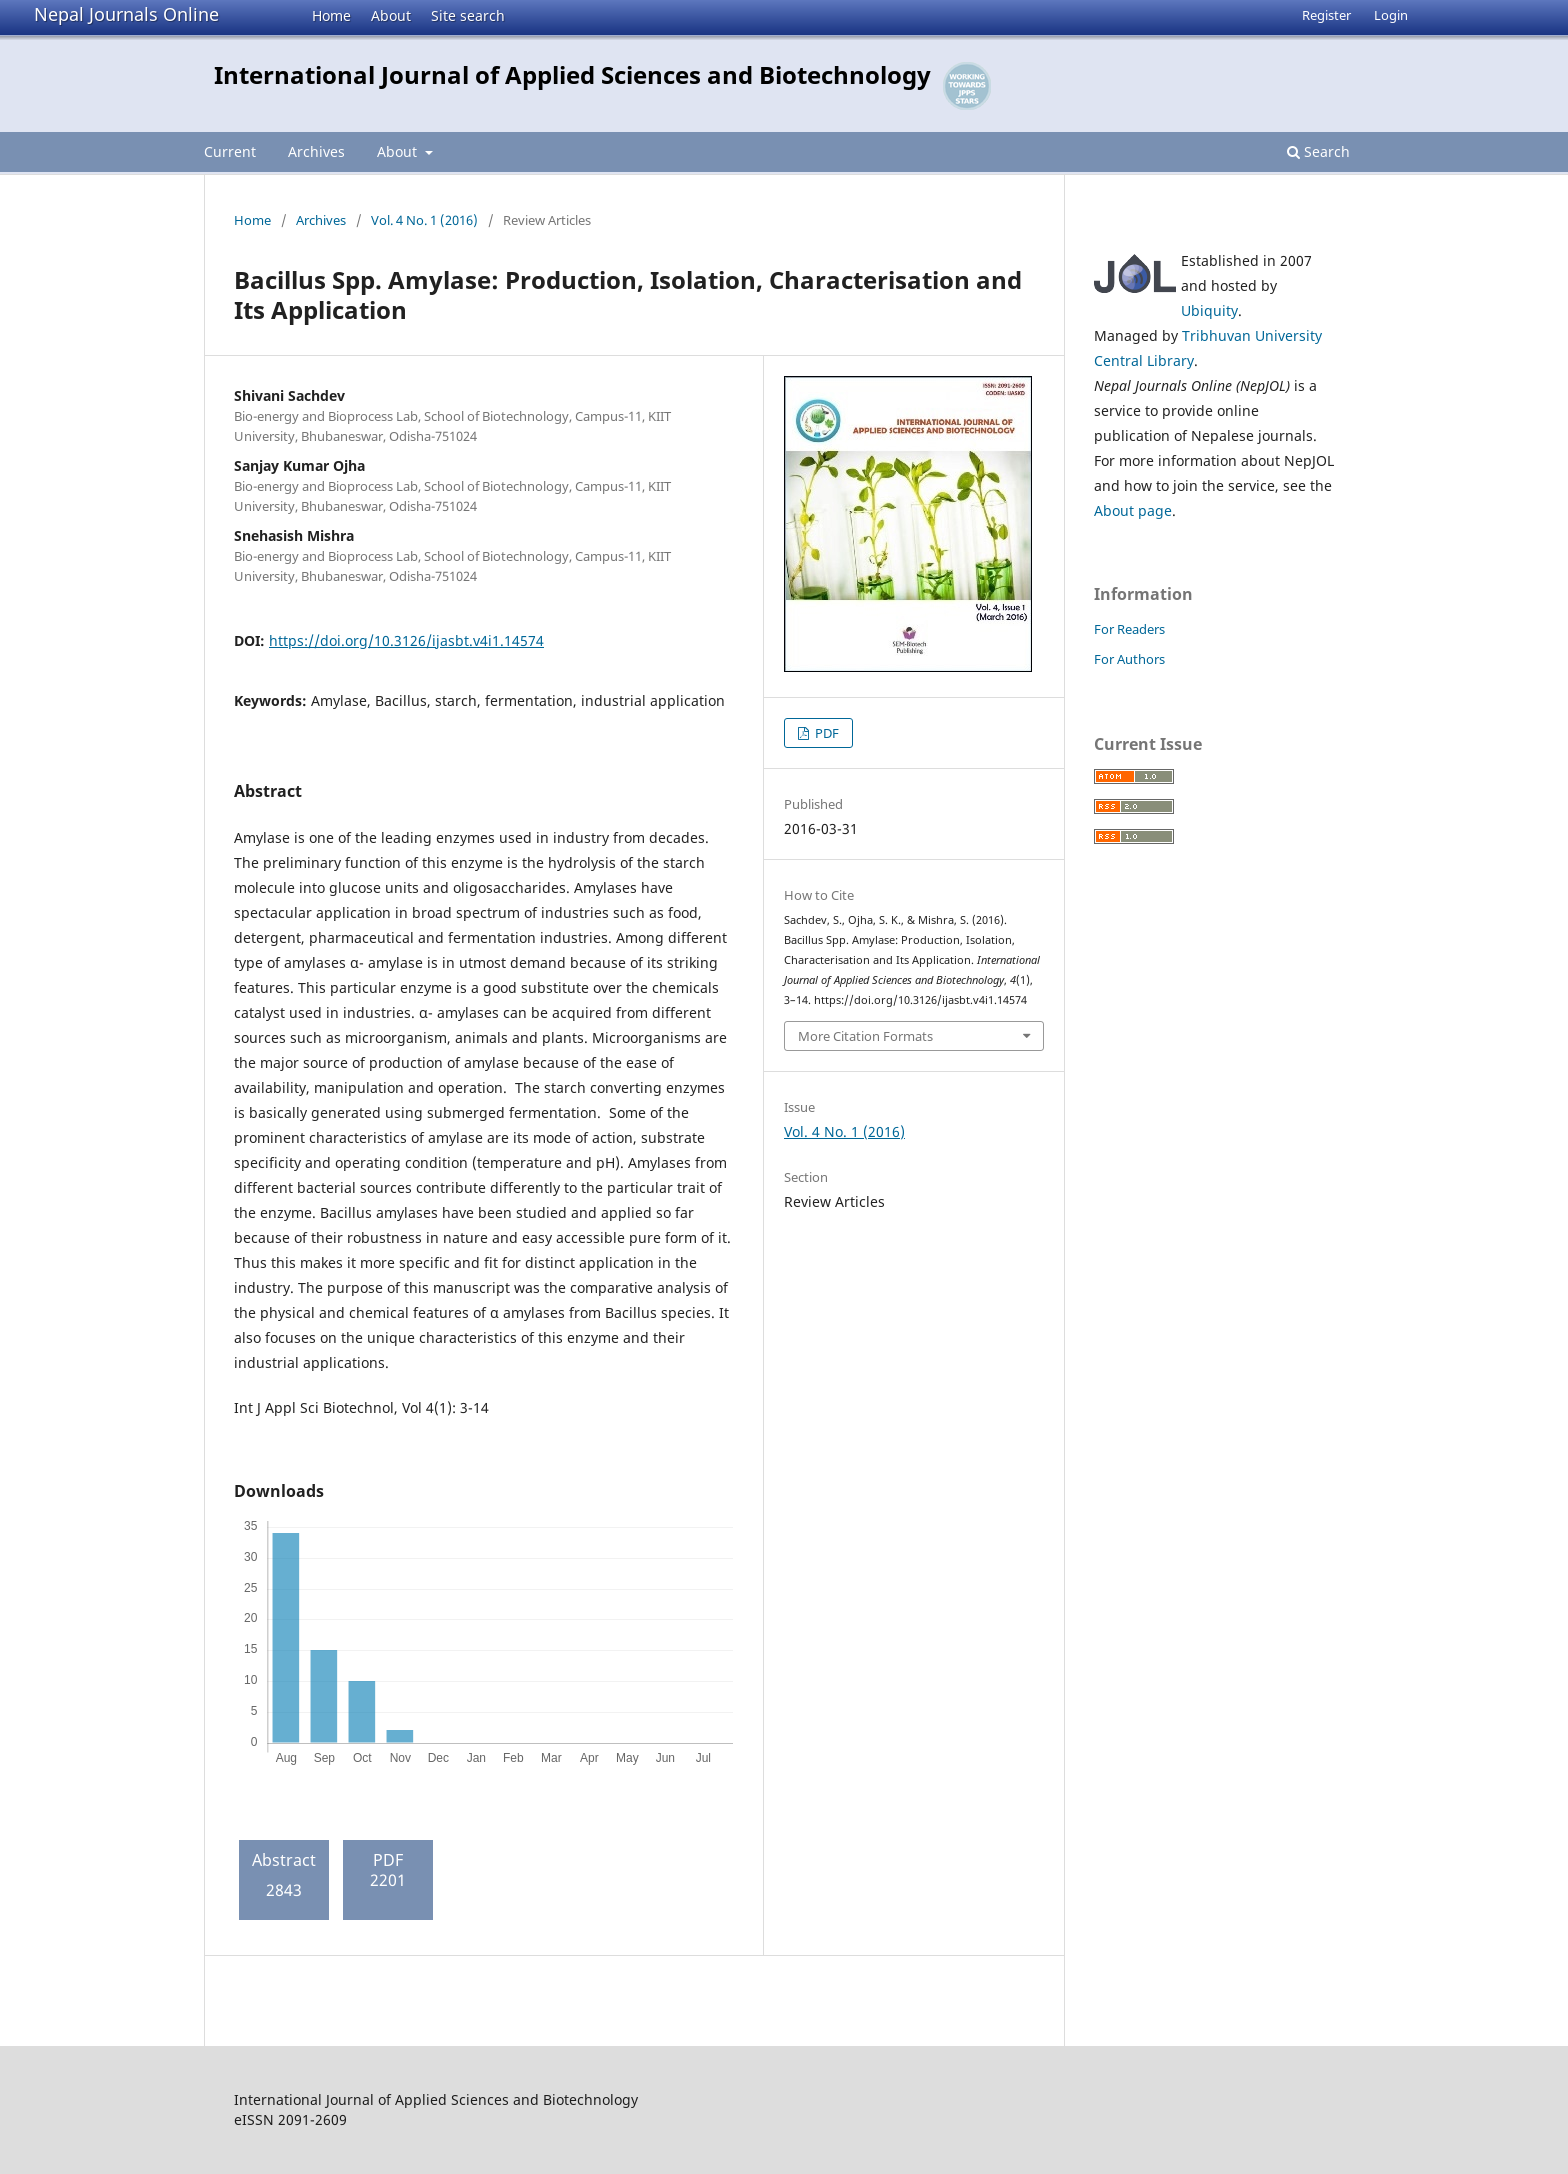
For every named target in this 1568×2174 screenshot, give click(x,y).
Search (1318, 151)
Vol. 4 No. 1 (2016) (424, 220)
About (391, 15)
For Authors (1129, 659)
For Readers (1129, 629)
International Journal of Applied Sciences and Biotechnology (572, 74)
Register (1326, 15)
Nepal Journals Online (126, 14)
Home (331, 15)
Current (230, 151)
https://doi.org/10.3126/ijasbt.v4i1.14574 (406, 640)
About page (1133, 510)
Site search (468, 15)
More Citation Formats (865, 1036)
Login (1391, 15)
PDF (825, 733)
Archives (316, 151)
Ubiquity (1209, 310)
